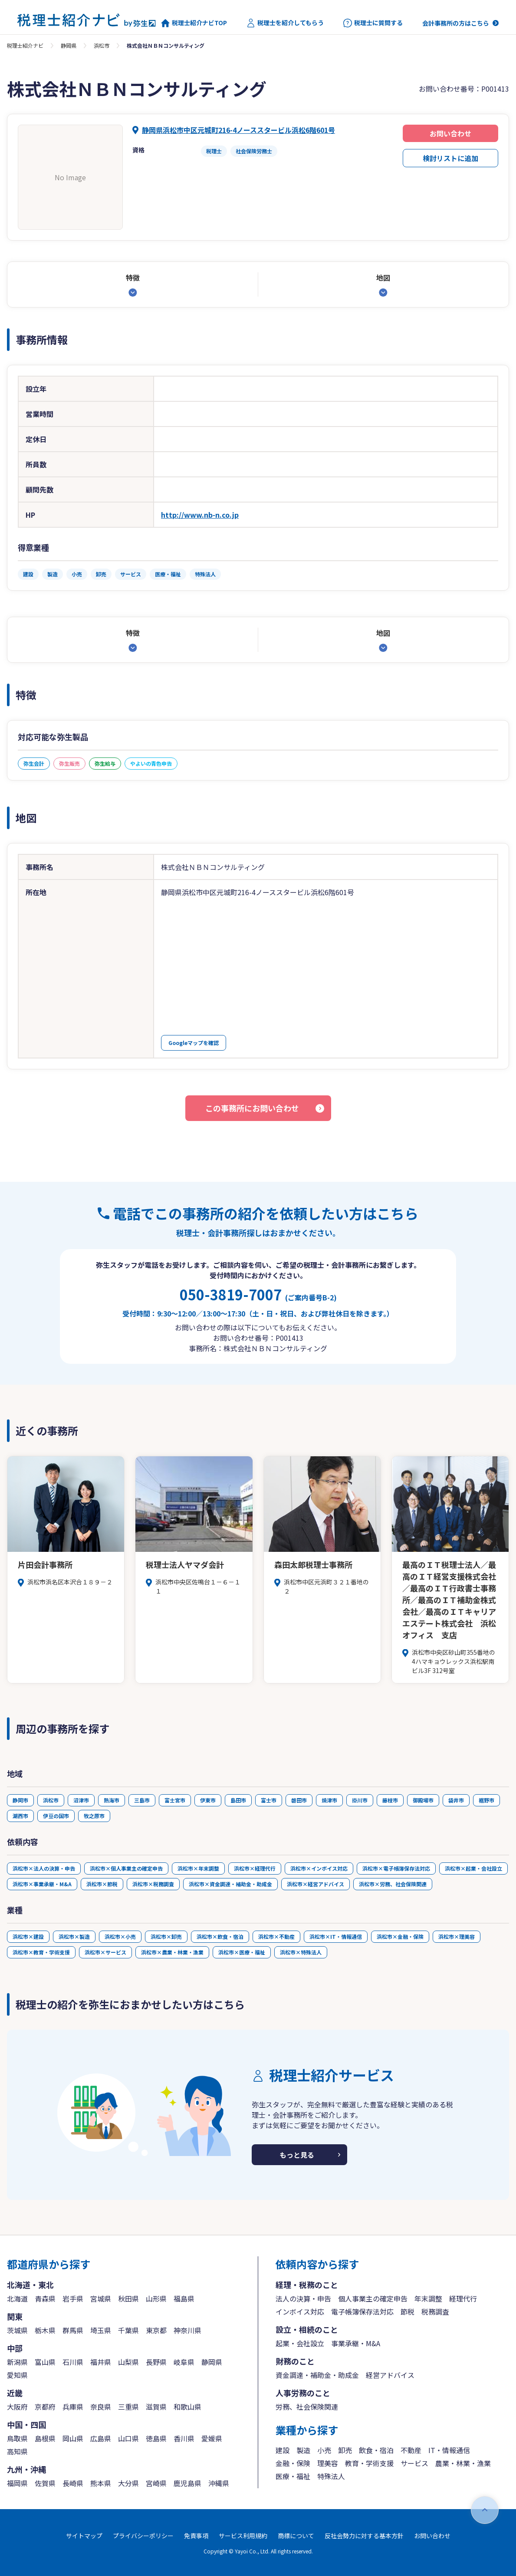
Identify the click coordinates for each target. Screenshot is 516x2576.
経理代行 (463, 2298)
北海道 (17, 2298)
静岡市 (20, 1800)
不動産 (411, 2450)
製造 (303, 2450)
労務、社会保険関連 (307, 2406)
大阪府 (17, 2406)
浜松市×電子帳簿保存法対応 (396, 1868)
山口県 (128, 2438)
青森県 (45, 2298)
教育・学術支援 (369, 2463)
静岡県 (68, 45)
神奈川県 (187, 2330)
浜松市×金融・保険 (400, 1936)
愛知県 (17, 2375)
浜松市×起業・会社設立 (473, 1868)
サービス (414, 2463)
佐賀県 (45, 2483)
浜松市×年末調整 (198, 1868)
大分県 (128, 2483)
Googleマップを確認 (193, 1042)
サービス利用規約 (243, 2535)
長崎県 (72, 2483)
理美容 (327, 2463)
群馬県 (72, 2330)
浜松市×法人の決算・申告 (44, 1868)
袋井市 (456, 1800)
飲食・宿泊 (376, 2450)
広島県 (100, 2438)
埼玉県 (100, 2330)
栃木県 (45, 2330)
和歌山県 (187, 2406)
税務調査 (435, 2311)
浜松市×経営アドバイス (315, 1884)
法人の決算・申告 (303, 2298)
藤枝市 (390, 1800)
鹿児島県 (187, 2483)
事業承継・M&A (355, 2343)
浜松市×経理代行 (255, 1868)
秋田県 (128, 2298)
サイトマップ (84, 2535)
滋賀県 (156, 2406)
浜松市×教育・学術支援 (41, 1952)
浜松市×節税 (102, 1884)
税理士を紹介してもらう (285, 23)
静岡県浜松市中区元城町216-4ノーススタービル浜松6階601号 (238, 130)
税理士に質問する (373, 23)
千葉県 (128, 2330)
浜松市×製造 (74, 1936)
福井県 (100, 2362)
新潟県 (17, 2362)
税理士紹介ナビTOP (194, 23)
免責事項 (196, 2535)
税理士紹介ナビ (25, 45)
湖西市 (20, 1815)
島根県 (45, 2438)
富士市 (268, 1800)
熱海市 (111, 1800)
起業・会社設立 (300, 2343)
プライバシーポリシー (143, 2535)
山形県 (156, 2298)
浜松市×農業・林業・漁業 (172, 1952)
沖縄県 (218, 2483)
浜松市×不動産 (276, 1936)
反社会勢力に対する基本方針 (364, 2535)
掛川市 (360, 1800)
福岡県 (17, 2483)
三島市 (142, 1800)
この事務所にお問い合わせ (252, 1108)
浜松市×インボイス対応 (319, 1868)
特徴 (133, 277)
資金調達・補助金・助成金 (317, 2375)
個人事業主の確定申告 (373, 2298)
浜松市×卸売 (166, 1936)
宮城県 (100, 2298)
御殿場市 (423, 1800)
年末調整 (428, 2298)
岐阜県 (184, 2362)
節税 (407, 2311)
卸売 (345, 2450)
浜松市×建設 (28, 1936)
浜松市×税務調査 (153, 1884)
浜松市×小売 (120, 1936)
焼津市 (329, 1800)
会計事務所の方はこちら (455, 23)
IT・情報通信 (449, 2450)
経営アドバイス (390, 2375)
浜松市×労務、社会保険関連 (393, 1884)
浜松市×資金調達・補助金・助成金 (230, 1884)
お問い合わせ (450, 133)
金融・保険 (293, 2463)
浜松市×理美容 (456, 1936)
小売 (324, 2450)
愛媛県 (211, 2438)
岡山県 (72, 2438)
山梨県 (128, 2362)
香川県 (184, 2438)
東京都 (156, 2330)
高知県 (17, 2451)
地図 (383, 277)
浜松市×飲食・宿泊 (220, 1936)
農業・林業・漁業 (463, 2463)
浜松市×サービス (105, 1952)
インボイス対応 (300, 2311)
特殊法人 (331, 2476)
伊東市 (208, 1800)
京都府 (45, 2406)
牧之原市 (94, 1815)
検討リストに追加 (450, 158)
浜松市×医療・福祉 (241, 1952)
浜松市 (101, 45)
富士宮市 (174, 1800)
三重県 (128, 2406)
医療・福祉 (293, 2476)
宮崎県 (156, 2483)
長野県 (156, 2362)
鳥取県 (17, 2438)
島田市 (238, 1800)
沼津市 (81, 1800)
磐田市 (299, 1800)
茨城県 (17, 2330)
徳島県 (156, 2438)
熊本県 (100, 2483)
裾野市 (486, 1800)
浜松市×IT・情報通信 (335, 1936)
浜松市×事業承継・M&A (42, 1884)
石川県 (72, 2362)
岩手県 (72, 2298)
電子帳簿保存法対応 (362, 2311)
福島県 (184, 2298)
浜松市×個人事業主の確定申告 (126, 1868)
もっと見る (296, 2154)
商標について (296, 2535)
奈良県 (100, 2406)
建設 (282, 2450)
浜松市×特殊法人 (301, 1952)
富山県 (45, 2362)
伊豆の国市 (56, 1815)
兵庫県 (72, 2406)
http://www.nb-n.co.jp (200, 514)
